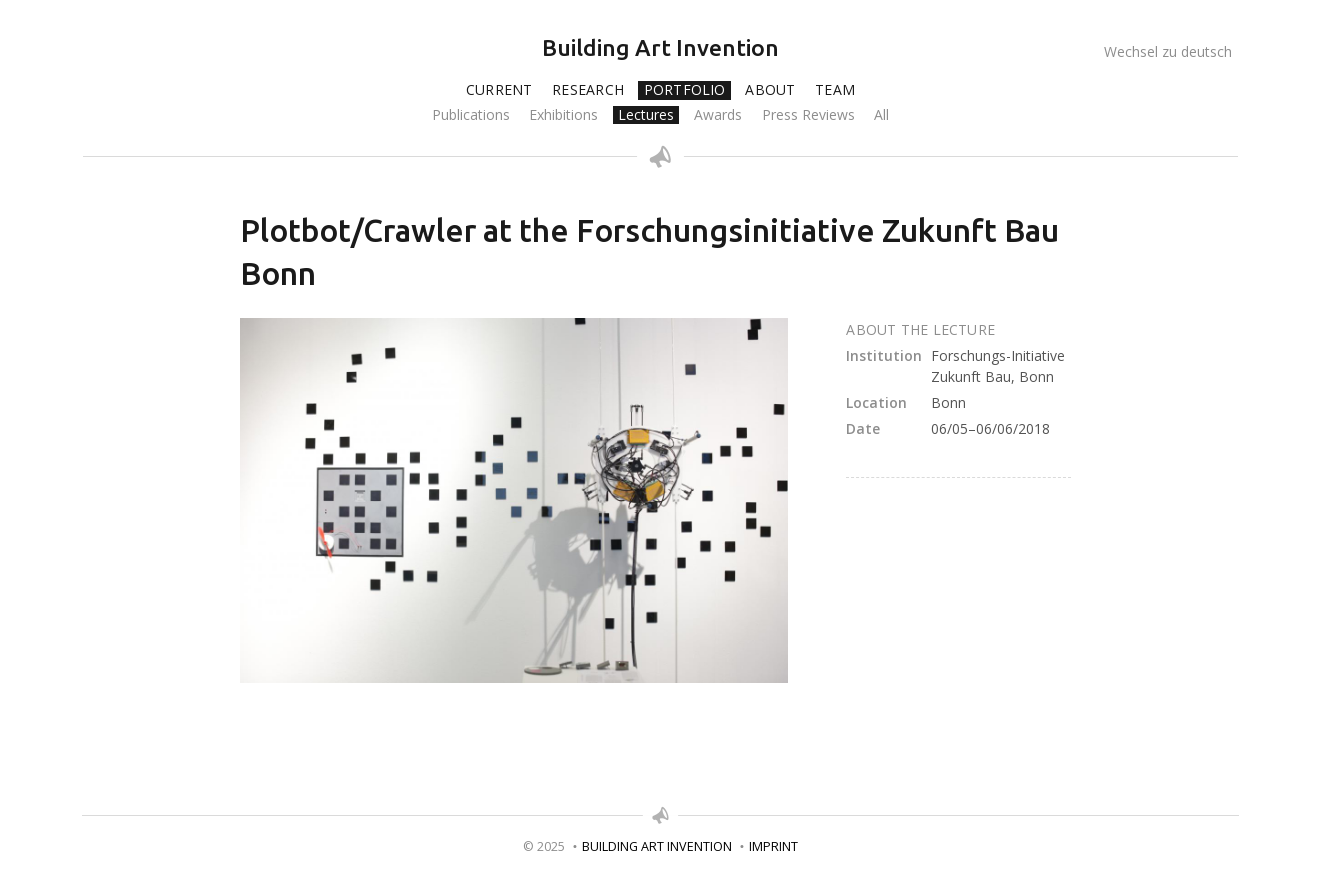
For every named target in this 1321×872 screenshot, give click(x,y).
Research (588, 90)
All (881, 115)
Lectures (646, 115)
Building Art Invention (660, 47)
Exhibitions (563, 115)
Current (499, 90)
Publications (471, 115)
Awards (718, 115)
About (770, 90)
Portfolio (685, 90)
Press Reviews (808, 115)
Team (835, 90)
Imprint (773, 846)
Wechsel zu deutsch (1168, 51)
